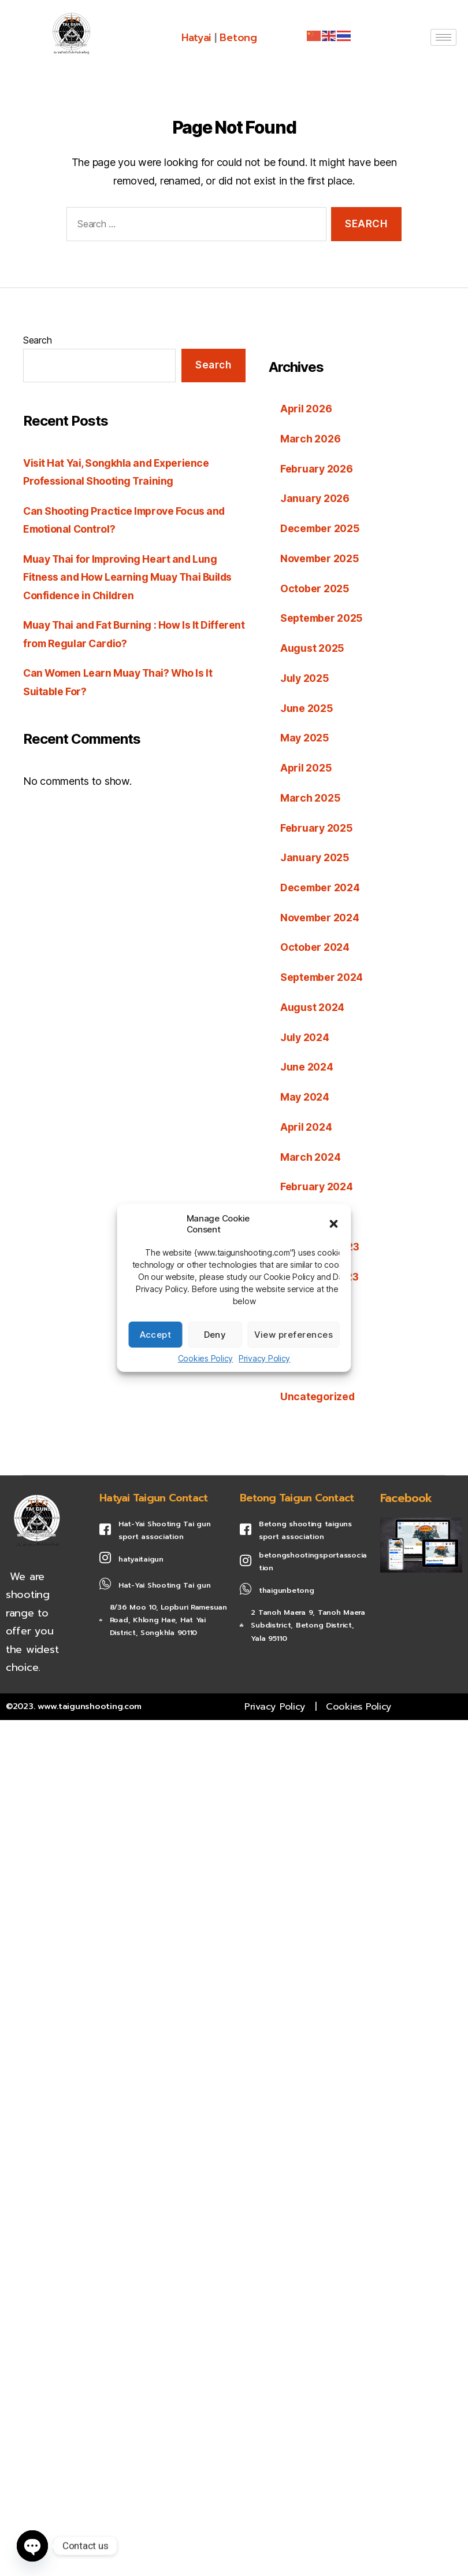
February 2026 (317, 468)
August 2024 (312, 1004)
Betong (238, 37)
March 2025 (310, 796)
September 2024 (322, 975)
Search (37, 340)
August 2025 (312, 647)
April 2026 (306, 409)
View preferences (293, 1334)
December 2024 (321, 885)
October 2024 (315, 945)
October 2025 (315, 587)
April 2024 (306, 1123)
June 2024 (307, 1064)
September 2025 (322, 617)
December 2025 (321, 528)
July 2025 (305, 677)
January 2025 (315, 856)
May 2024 (305, 1094)
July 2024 (305, 1034)
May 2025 (305, 736)
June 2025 (307, 706)
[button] (334, 1224)
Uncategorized (317, 1392)
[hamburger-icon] (443, 37)
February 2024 (317, 1183)
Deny (215, 1334)
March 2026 (310, 439)
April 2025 (306, 766)
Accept (156, 1334)
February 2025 (317, 826)
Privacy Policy (264, 1358)
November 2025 (321, 558)
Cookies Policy (205, 1358)
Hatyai (196, 37)
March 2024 (310, 1153)
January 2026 (315, 498)
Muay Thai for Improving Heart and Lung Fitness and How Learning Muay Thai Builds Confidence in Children (129, 577)
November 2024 (321, 915)
